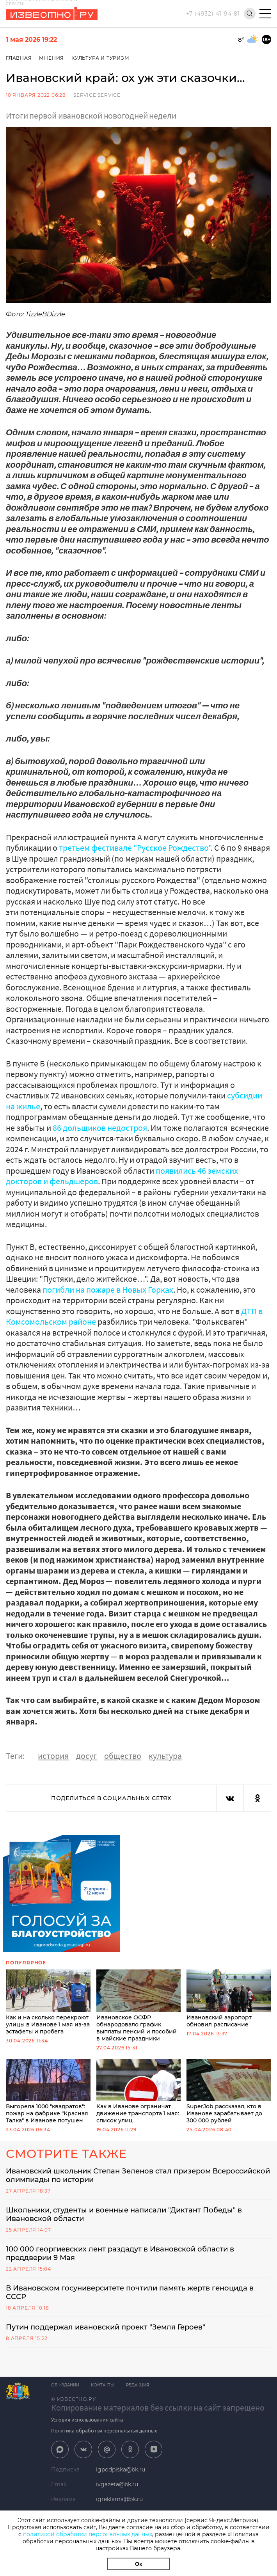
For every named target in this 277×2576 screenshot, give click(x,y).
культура (165, 1755)
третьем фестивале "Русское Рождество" (135, 847)
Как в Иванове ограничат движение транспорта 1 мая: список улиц (138, 2091)
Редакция (137, 2385)
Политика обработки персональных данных (104, 2430)
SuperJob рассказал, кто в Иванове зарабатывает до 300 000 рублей (228, 2091)
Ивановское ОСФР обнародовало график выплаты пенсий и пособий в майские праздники (138, 2005)
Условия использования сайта (87, 2419)
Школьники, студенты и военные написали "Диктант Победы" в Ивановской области (124, 2214)
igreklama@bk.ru (119, 2499)
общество (122, 1755)
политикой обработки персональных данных (87, 2534)
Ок (138, 2564)
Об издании (65, 2385)
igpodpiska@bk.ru (120, 2469)
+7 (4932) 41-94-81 (213, 13)
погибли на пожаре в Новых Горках (108, 1289)
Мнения (51, 58)
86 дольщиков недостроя (100, 1127)
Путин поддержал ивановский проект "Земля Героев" (105, 2327)
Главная (19, 58)
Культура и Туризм (100, 58)
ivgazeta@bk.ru (117, 2484)
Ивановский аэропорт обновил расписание (228, 1998)
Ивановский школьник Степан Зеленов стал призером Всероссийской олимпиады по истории (138, 2175)
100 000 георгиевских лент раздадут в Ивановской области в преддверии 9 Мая (120, 2253)
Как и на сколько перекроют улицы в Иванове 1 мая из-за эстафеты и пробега (48, 2002)
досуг (86, 1755)
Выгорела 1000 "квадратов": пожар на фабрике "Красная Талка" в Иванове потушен (48, 2091)
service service (97, 95)
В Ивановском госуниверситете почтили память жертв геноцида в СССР (130, 2292)
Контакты (102, 2385)
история (53, 1755)
